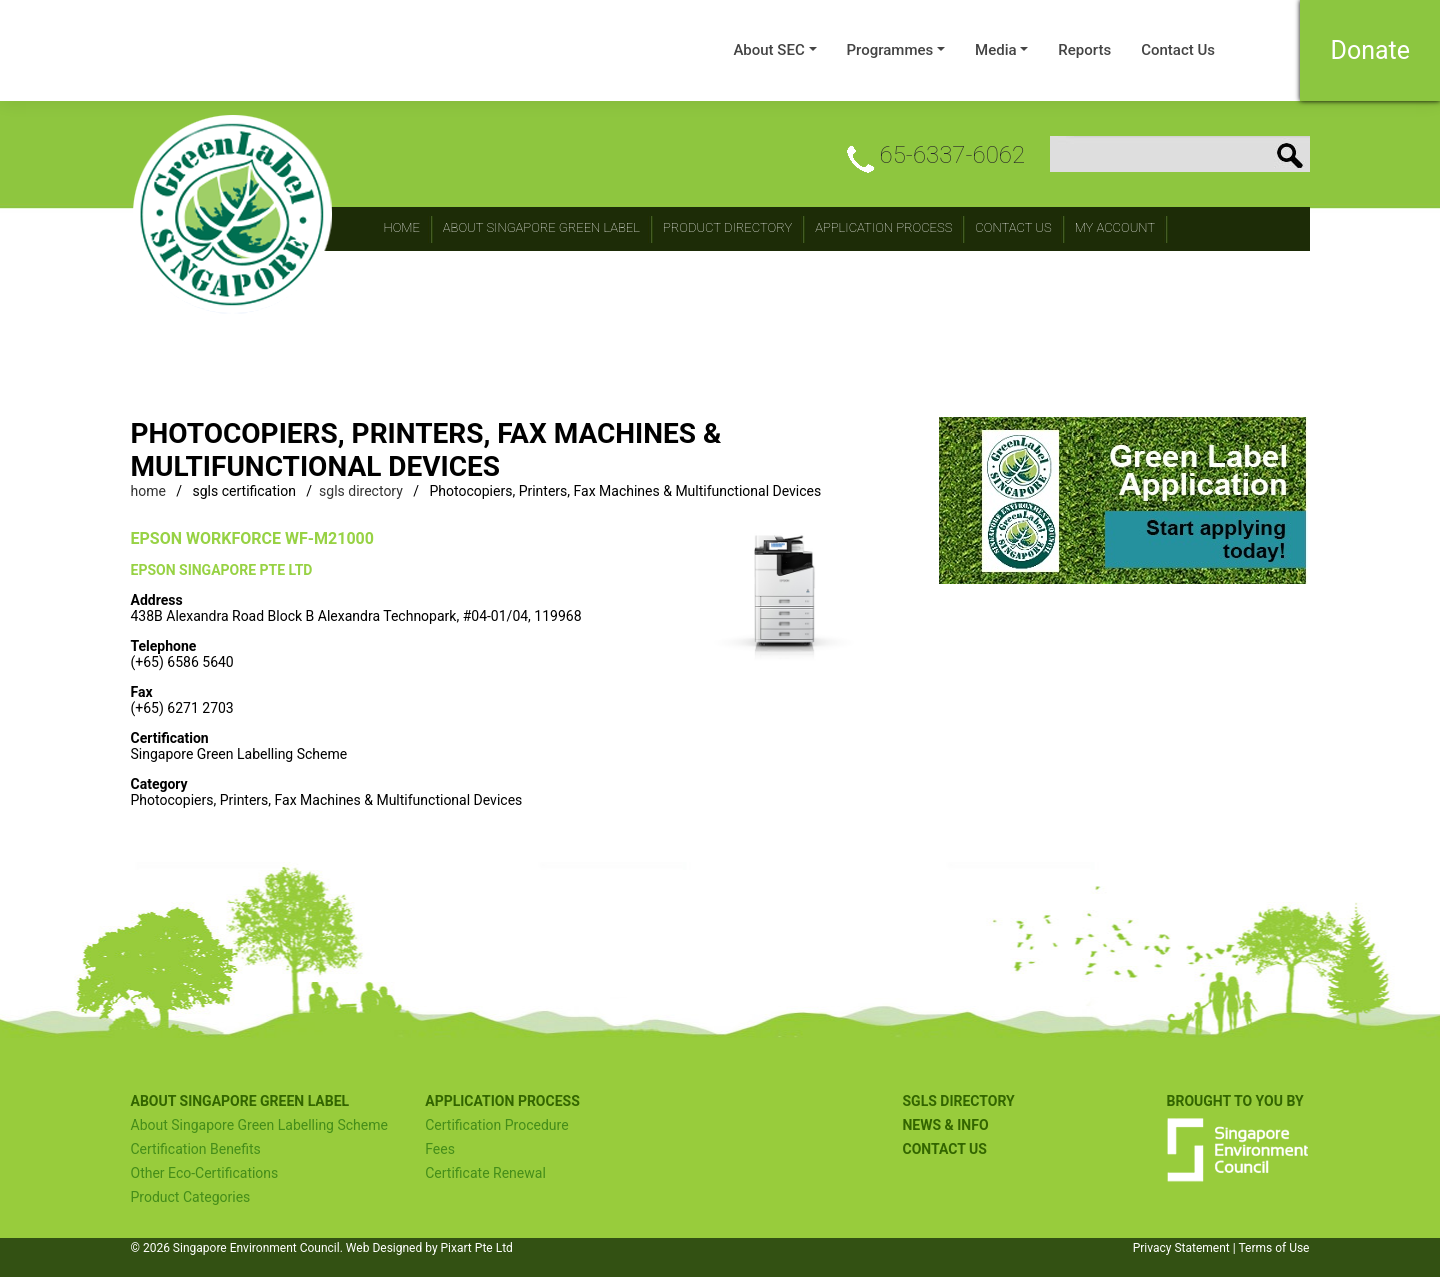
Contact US (944, 1149)
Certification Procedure (496, 1125)
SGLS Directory (958, 1101)
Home (402, 227)
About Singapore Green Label (541, 227)
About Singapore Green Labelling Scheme (259, 1125)
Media (996, 50)
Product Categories (191, 1197)
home (148, 491)
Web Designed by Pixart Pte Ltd (429, 1248)
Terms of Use (1273, 1248)
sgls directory (361, 491)
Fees (440, 1149)
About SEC (768, 50)
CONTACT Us (1013, 227)
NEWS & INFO (945, 1125)
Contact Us (1178, 50)
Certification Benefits (196, 1149)
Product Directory (727, 227)
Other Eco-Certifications (205, 1173)
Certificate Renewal (485, 1173)
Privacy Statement (1181, 1248)
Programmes (890, 50)
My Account (1115, 227)
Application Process (883, 227)
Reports (1084, 50)
